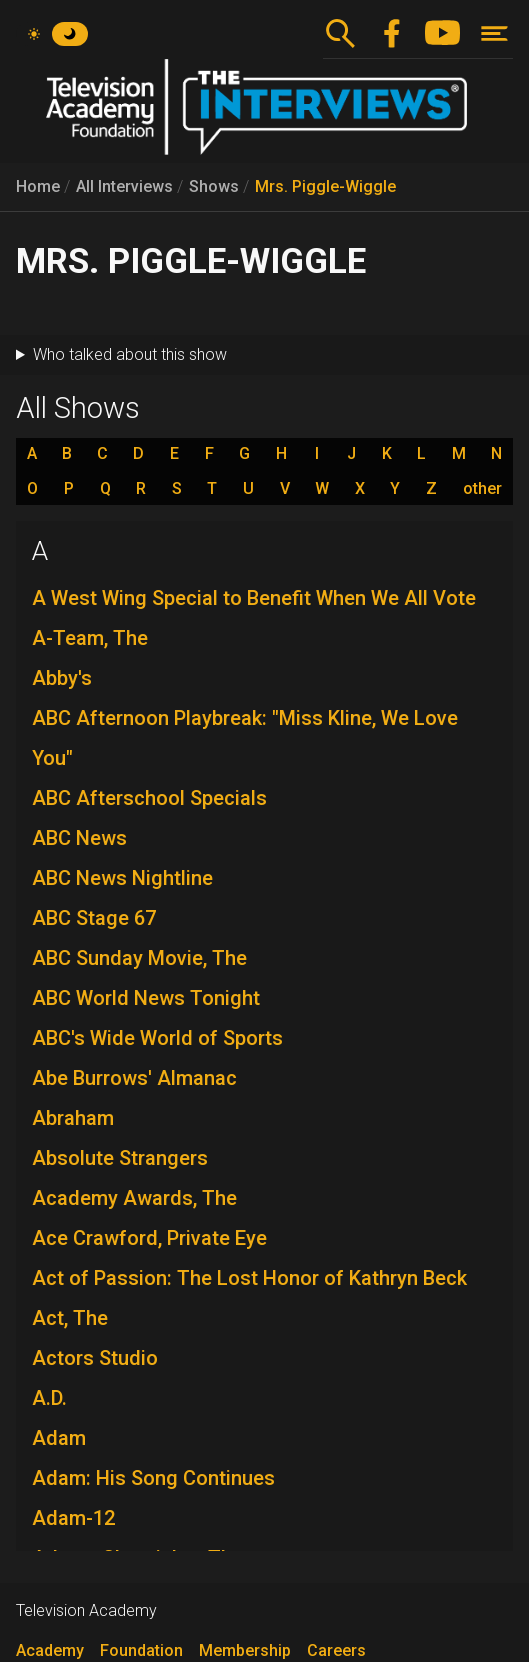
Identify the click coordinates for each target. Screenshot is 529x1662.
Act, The (70, 1318)
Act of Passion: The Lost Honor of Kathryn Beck (249, 1278)
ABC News (79, 838)
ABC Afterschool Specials (149, 798)
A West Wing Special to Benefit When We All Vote (254, 598)
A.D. (49, 1398)
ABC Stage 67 (94, 918)
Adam (59, 1438)
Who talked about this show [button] (130, 354)
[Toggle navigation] (494, 33)
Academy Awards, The (134, 1198)
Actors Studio (95, 1358)
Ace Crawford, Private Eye (149, 1238)
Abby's (62, 678)
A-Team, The (90, 638)
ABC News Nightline (122, 878)
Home (38, 186)
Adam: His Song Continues (153, 1478)
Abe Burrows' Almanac (134, 1078)
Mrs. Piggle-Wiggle (325, 186)
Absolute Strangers (120, 1158)
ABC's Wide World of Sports (157, 1038)
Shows (214, 186)
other (482, 489)
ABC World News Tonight (146, 998)
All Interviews (124, 186)
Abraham (73, 1118)
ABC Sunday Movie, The (139, 958)
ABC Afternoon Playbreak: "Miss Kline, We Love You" (245, 738)
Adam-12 (73, 1518)
